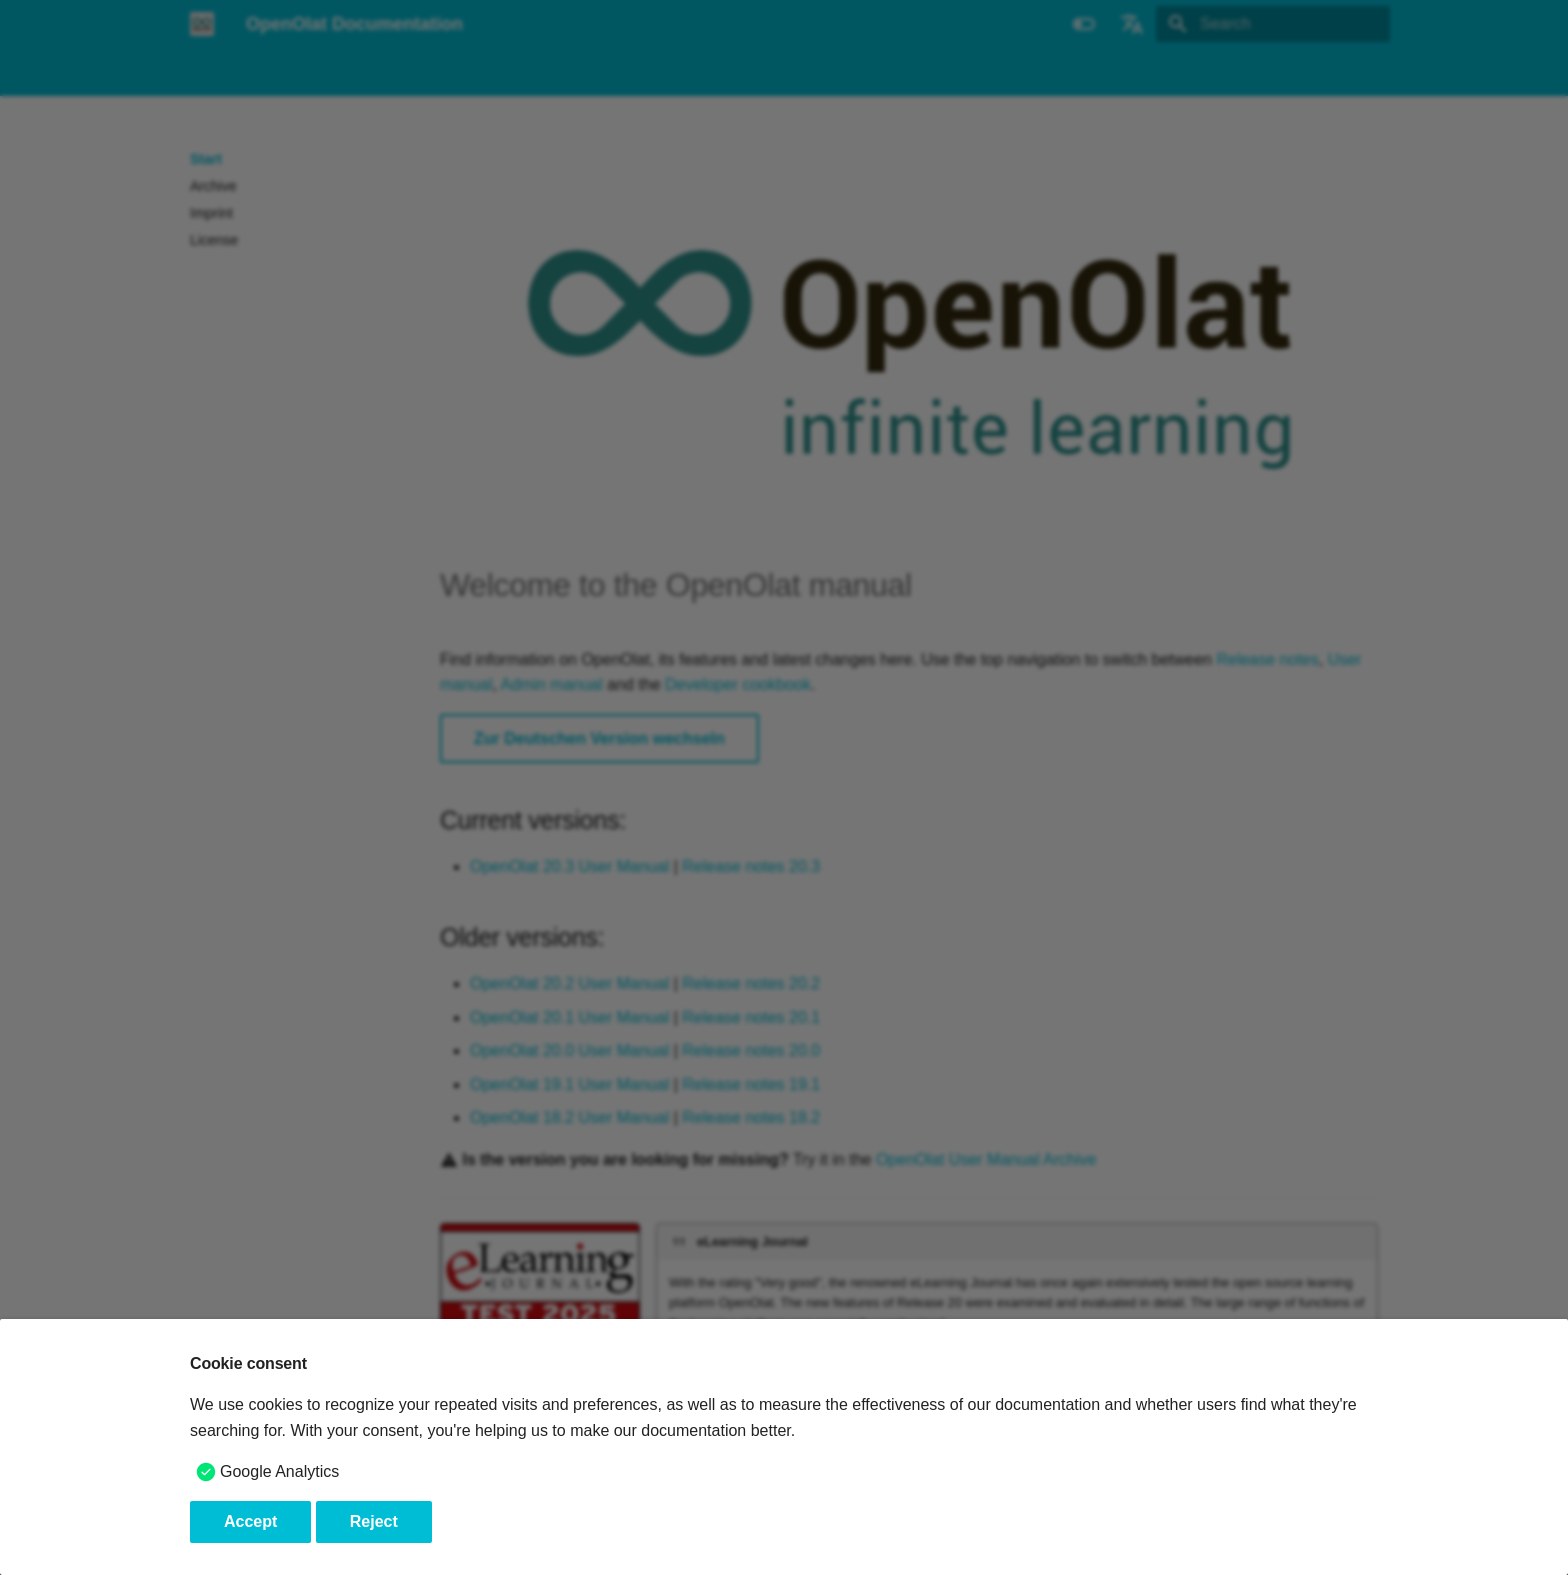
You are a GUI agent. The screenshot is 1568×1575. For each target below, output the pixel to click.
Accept (250, 1521)
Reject (374, 1521)
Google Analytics (279, 1471)
